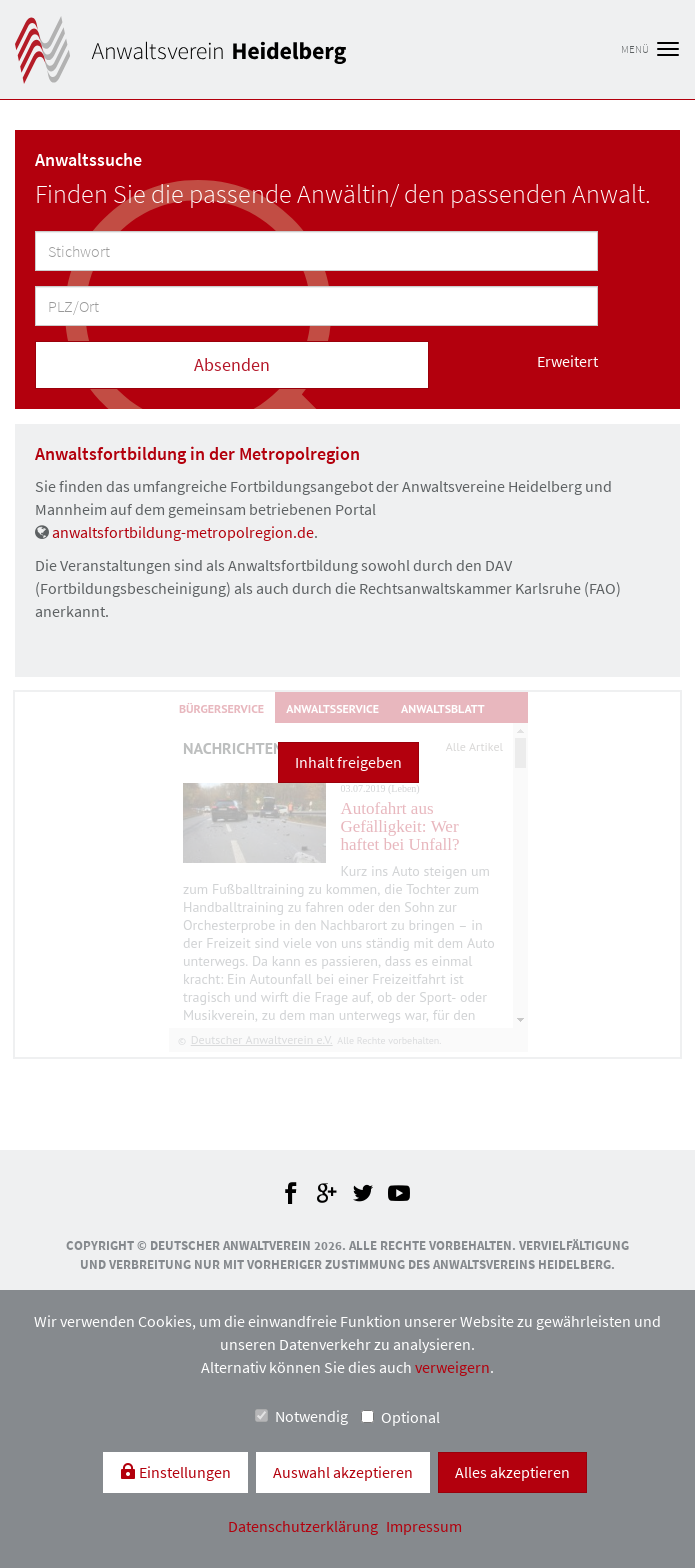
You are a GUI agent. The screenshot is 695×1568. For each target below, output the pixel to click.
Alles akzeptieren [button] (512, 1472)
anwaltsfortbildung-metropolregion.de (183, 532)
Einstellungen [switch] (183, 1472)
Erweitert (567, 361)
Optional (400, 1417)
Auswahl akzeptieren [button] (343, 1472)
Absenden (232, 364)
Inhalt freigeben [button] (348, 762)
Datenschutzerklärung (304, 1526)
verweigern (452, 1367)
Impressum (424, 1526)
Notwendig (301, 1416)
